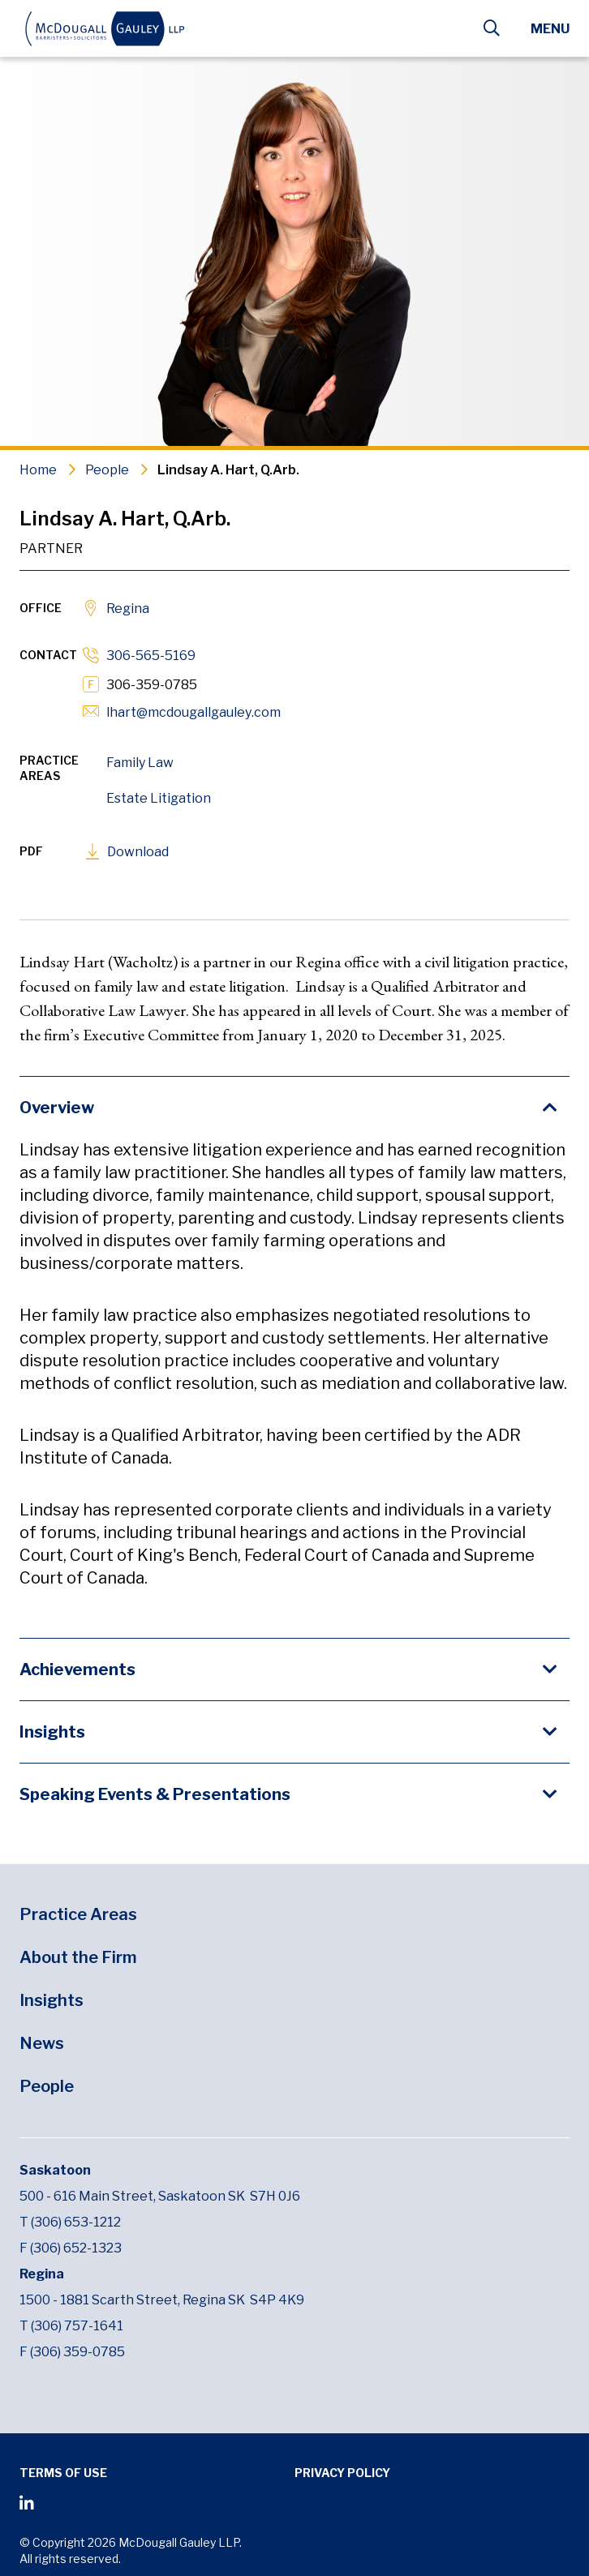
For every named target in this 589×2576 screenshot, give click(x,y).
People (107, 470)
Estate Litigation (158, 798)
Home (38, 470)
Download (138, 851)
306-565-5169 (151, 655)
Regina (127, 608)
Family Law (140, 762)
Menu (550, 28)
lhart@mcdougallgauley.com (193, 712)
